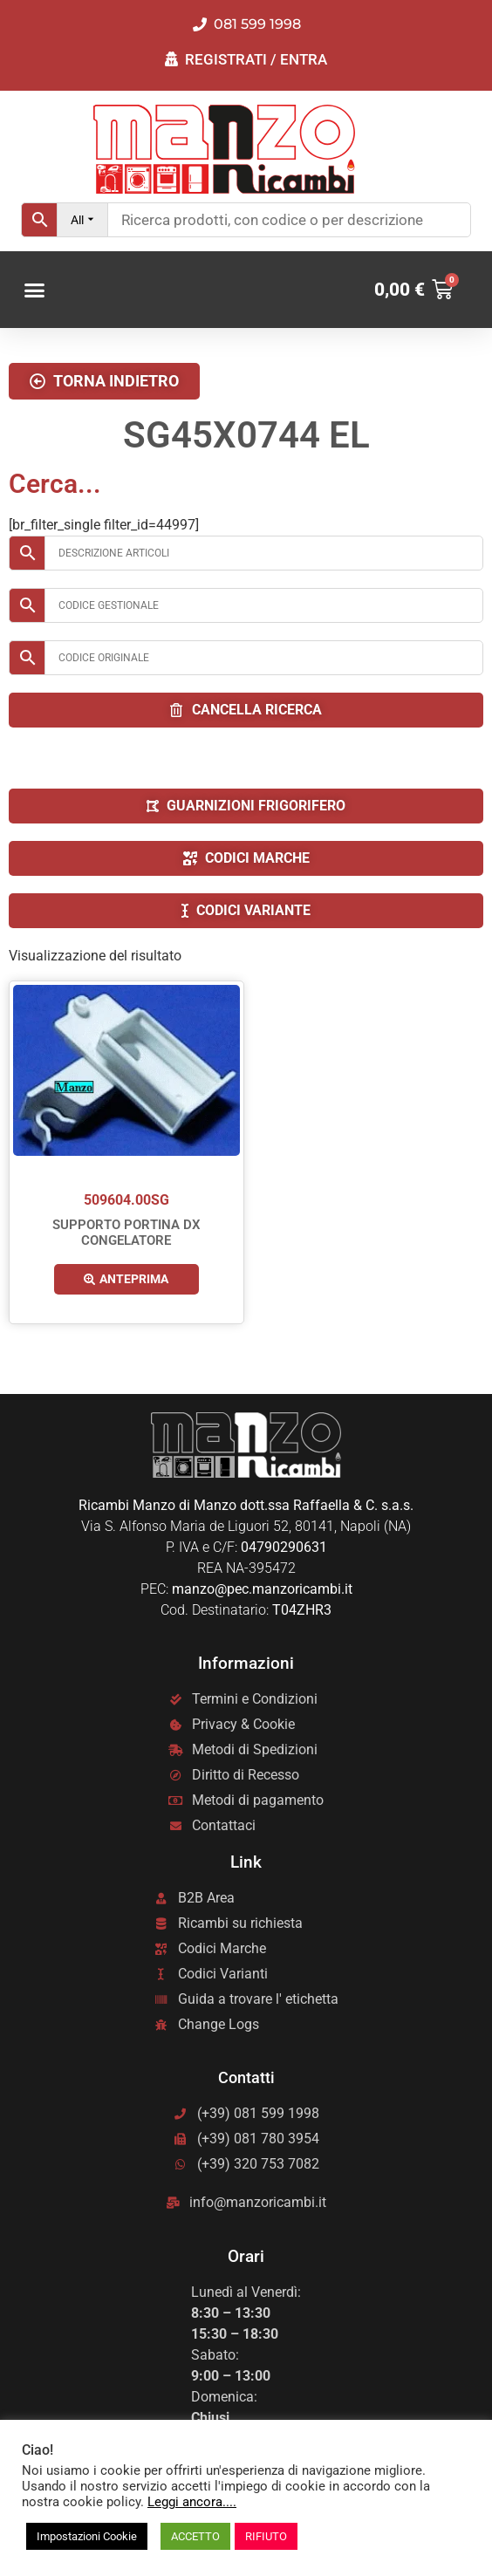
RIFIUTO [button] (266, 2536)
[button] (34, 290)
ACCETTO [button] (195, 2536)
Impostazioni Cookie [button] (87, 2536)
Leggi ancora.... (191, 2502)
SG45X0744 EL (246, 434)
